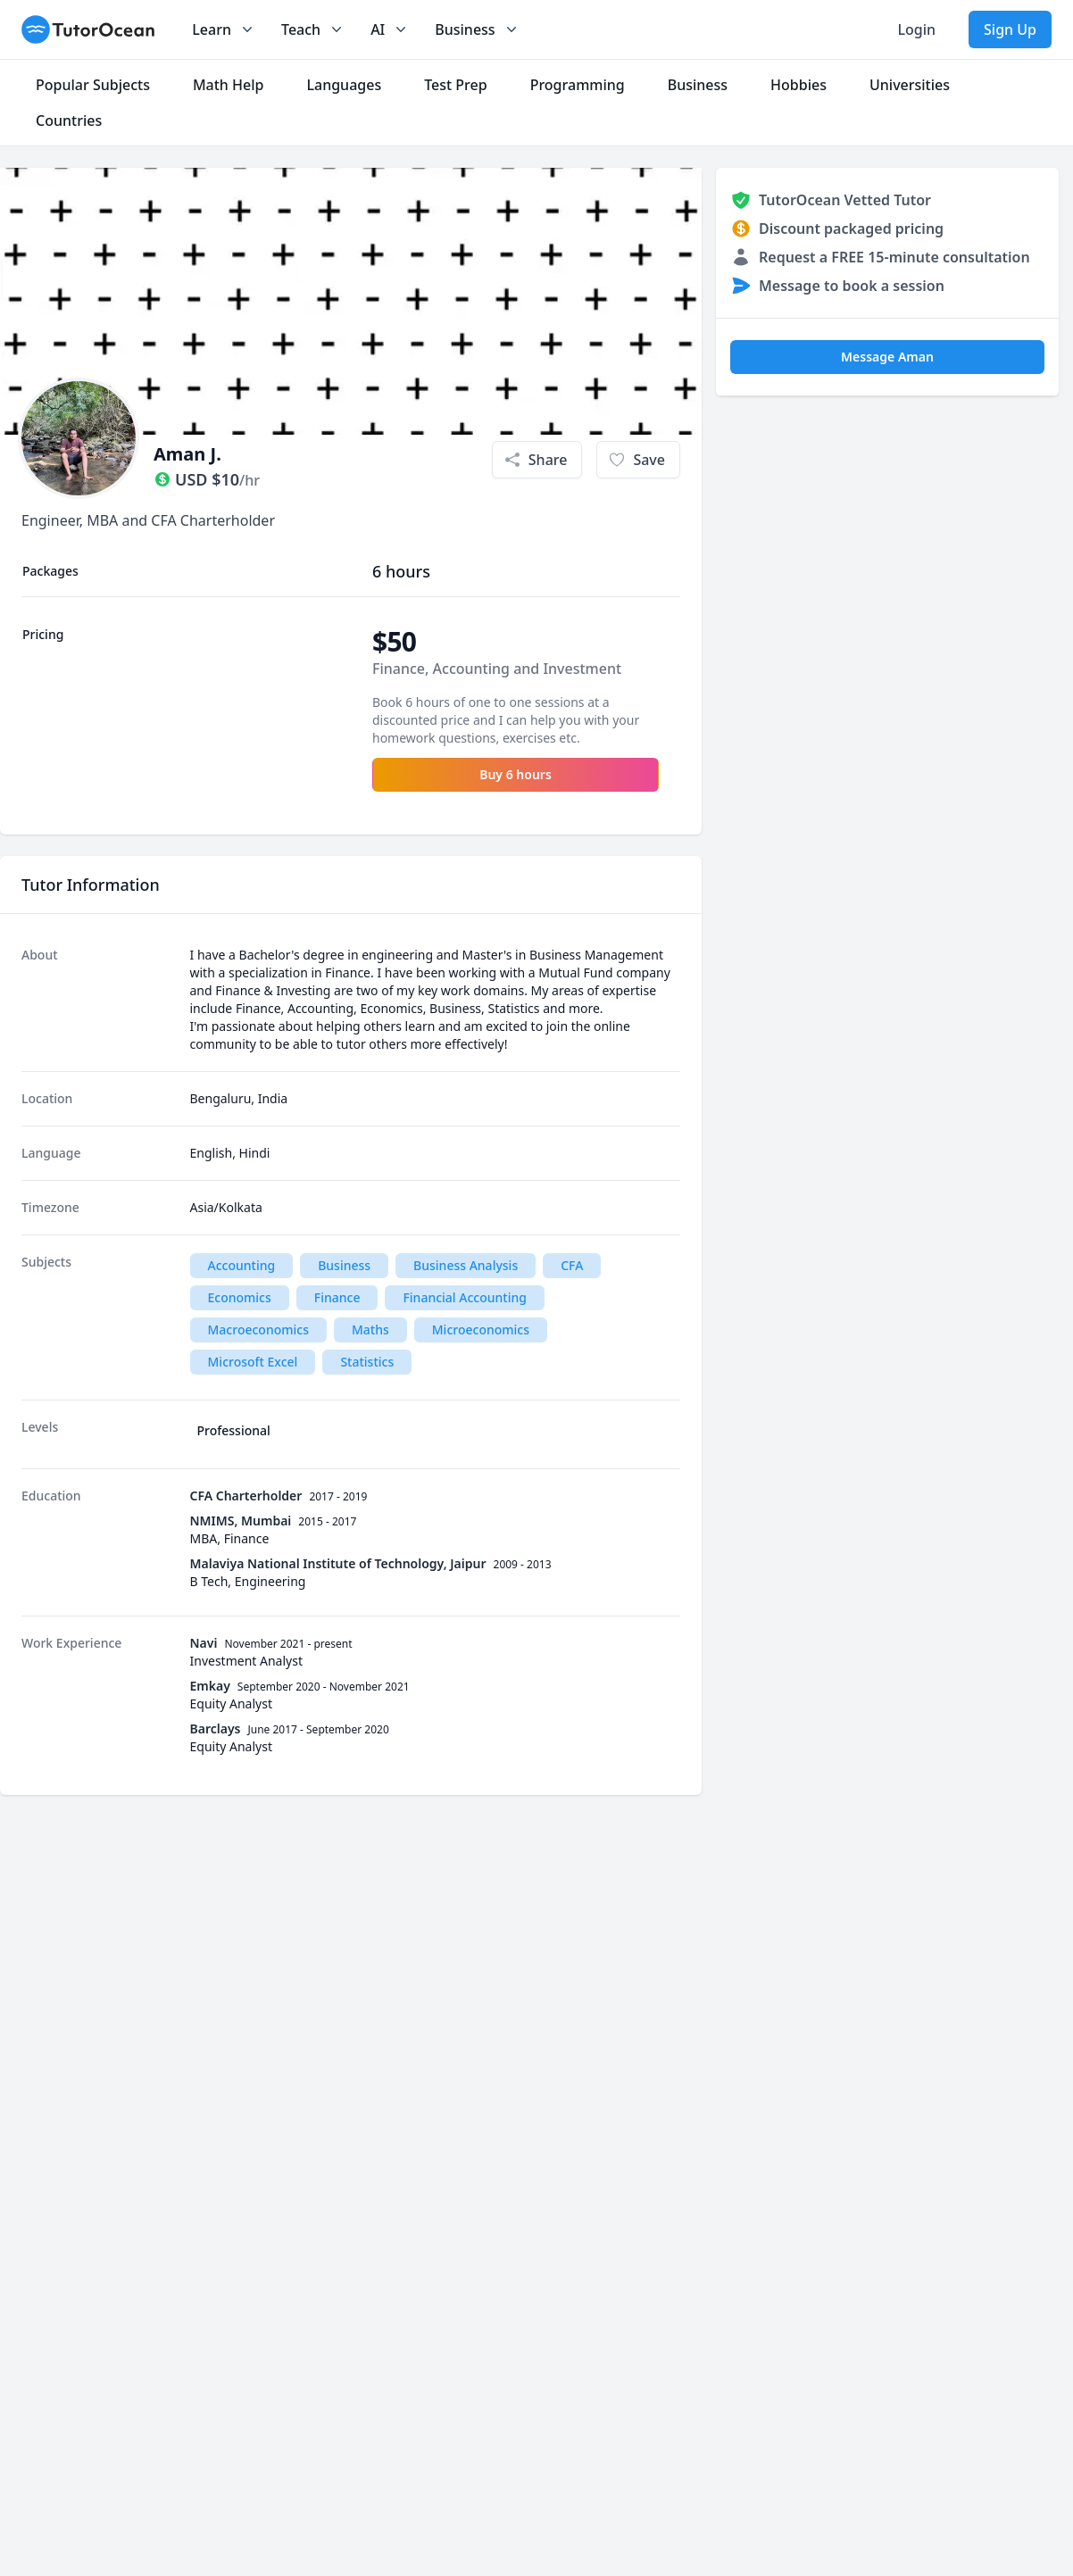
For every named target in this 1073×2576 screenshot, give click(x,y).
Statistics (367, 1361)
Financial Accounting (464, 1297)
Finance (337, 1297)
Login (916, 29)
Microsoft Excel (253, 1361)
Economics (239, 1297)
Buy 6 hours (515, 774)
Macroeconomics (258, 1329)
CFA (572, 1265)
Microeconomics (480, 1329)
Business (344, 1265)
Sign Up (1010, 29)
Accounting (242, 1265)
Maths (370, 1329)
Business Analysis (465, 1265)
